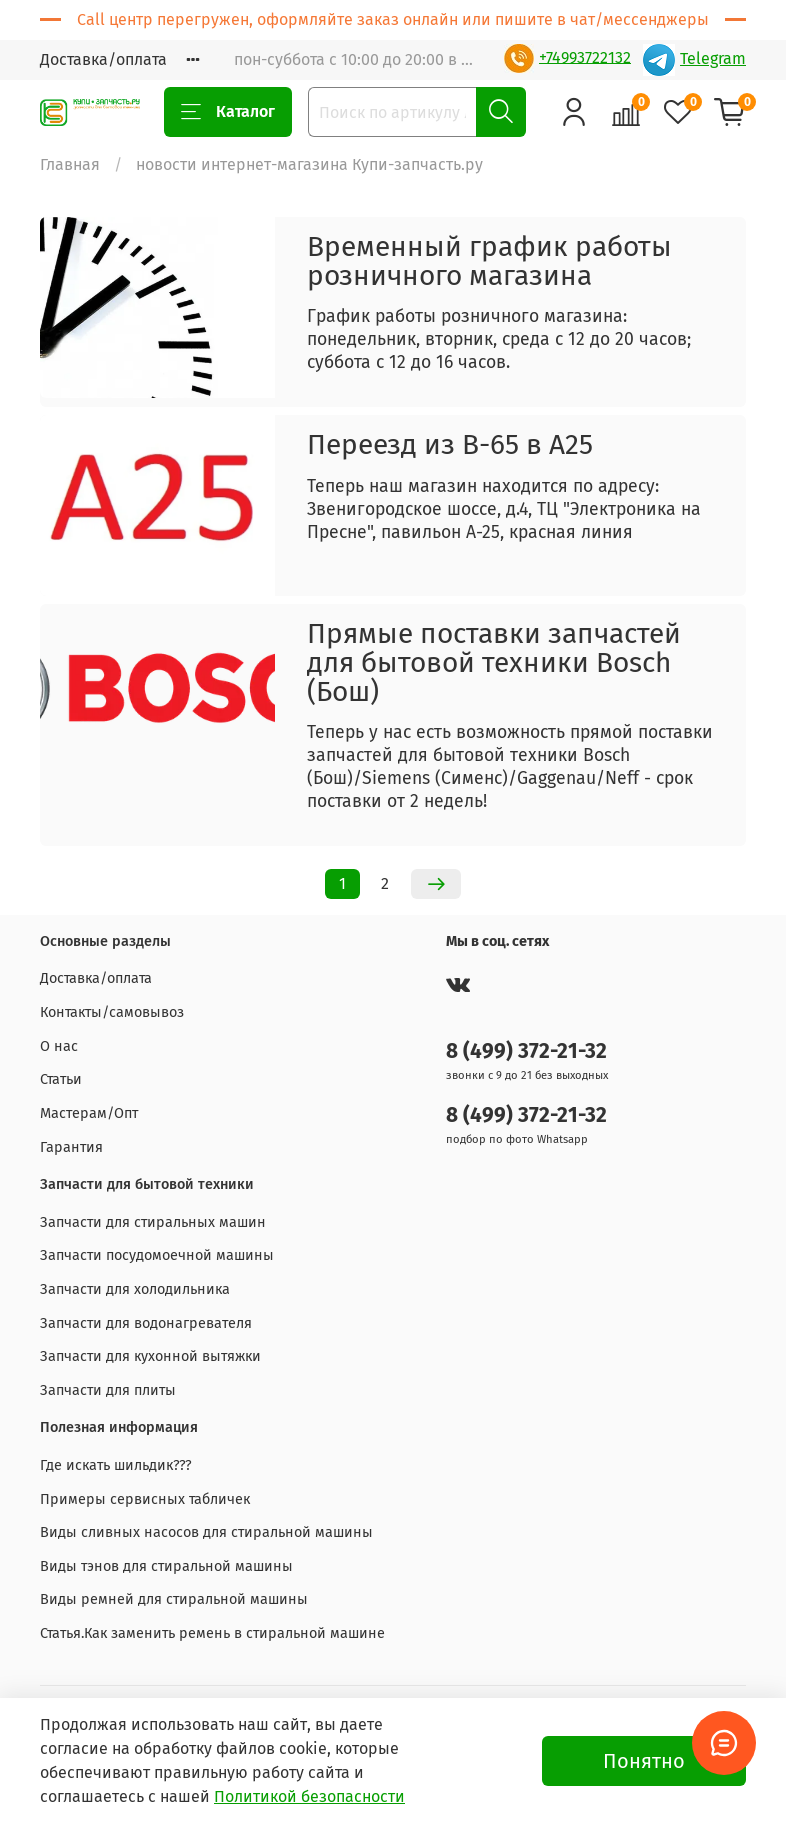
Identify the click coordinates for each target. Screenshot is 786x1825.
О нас (59, 1046)
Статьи (61, 1079)
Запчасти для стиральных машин (153, 1222)
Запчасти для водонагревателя (146, 1323)
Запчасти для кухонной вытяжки (150, 1356)
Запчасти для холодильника (135, 1289)
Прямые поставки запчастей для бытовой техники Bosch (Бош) (494, 662)
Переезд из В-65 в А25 (450, 444)
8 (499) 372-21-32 (526, 1051)
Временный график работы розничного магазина (489, 261)
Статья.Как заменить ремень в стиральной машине (212, 1633)
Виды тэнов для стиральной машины (166, 1566)
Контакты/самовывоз (112, 1012)
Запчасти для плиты (108, 1390)
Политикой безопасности (309, 1796)
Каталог (228, 112)
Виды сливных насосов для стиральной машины (206, 1532)
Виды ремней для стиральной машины (174, 1599)
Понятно (644, 1761)
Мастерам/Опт (89, 1113)
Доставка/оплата (103, 59)
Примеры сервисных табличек (145, 1499)
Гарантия (71, 1147)
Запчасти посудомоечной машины (157, 1255)
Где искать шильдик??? (116, 1465)
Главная (70, 164)
